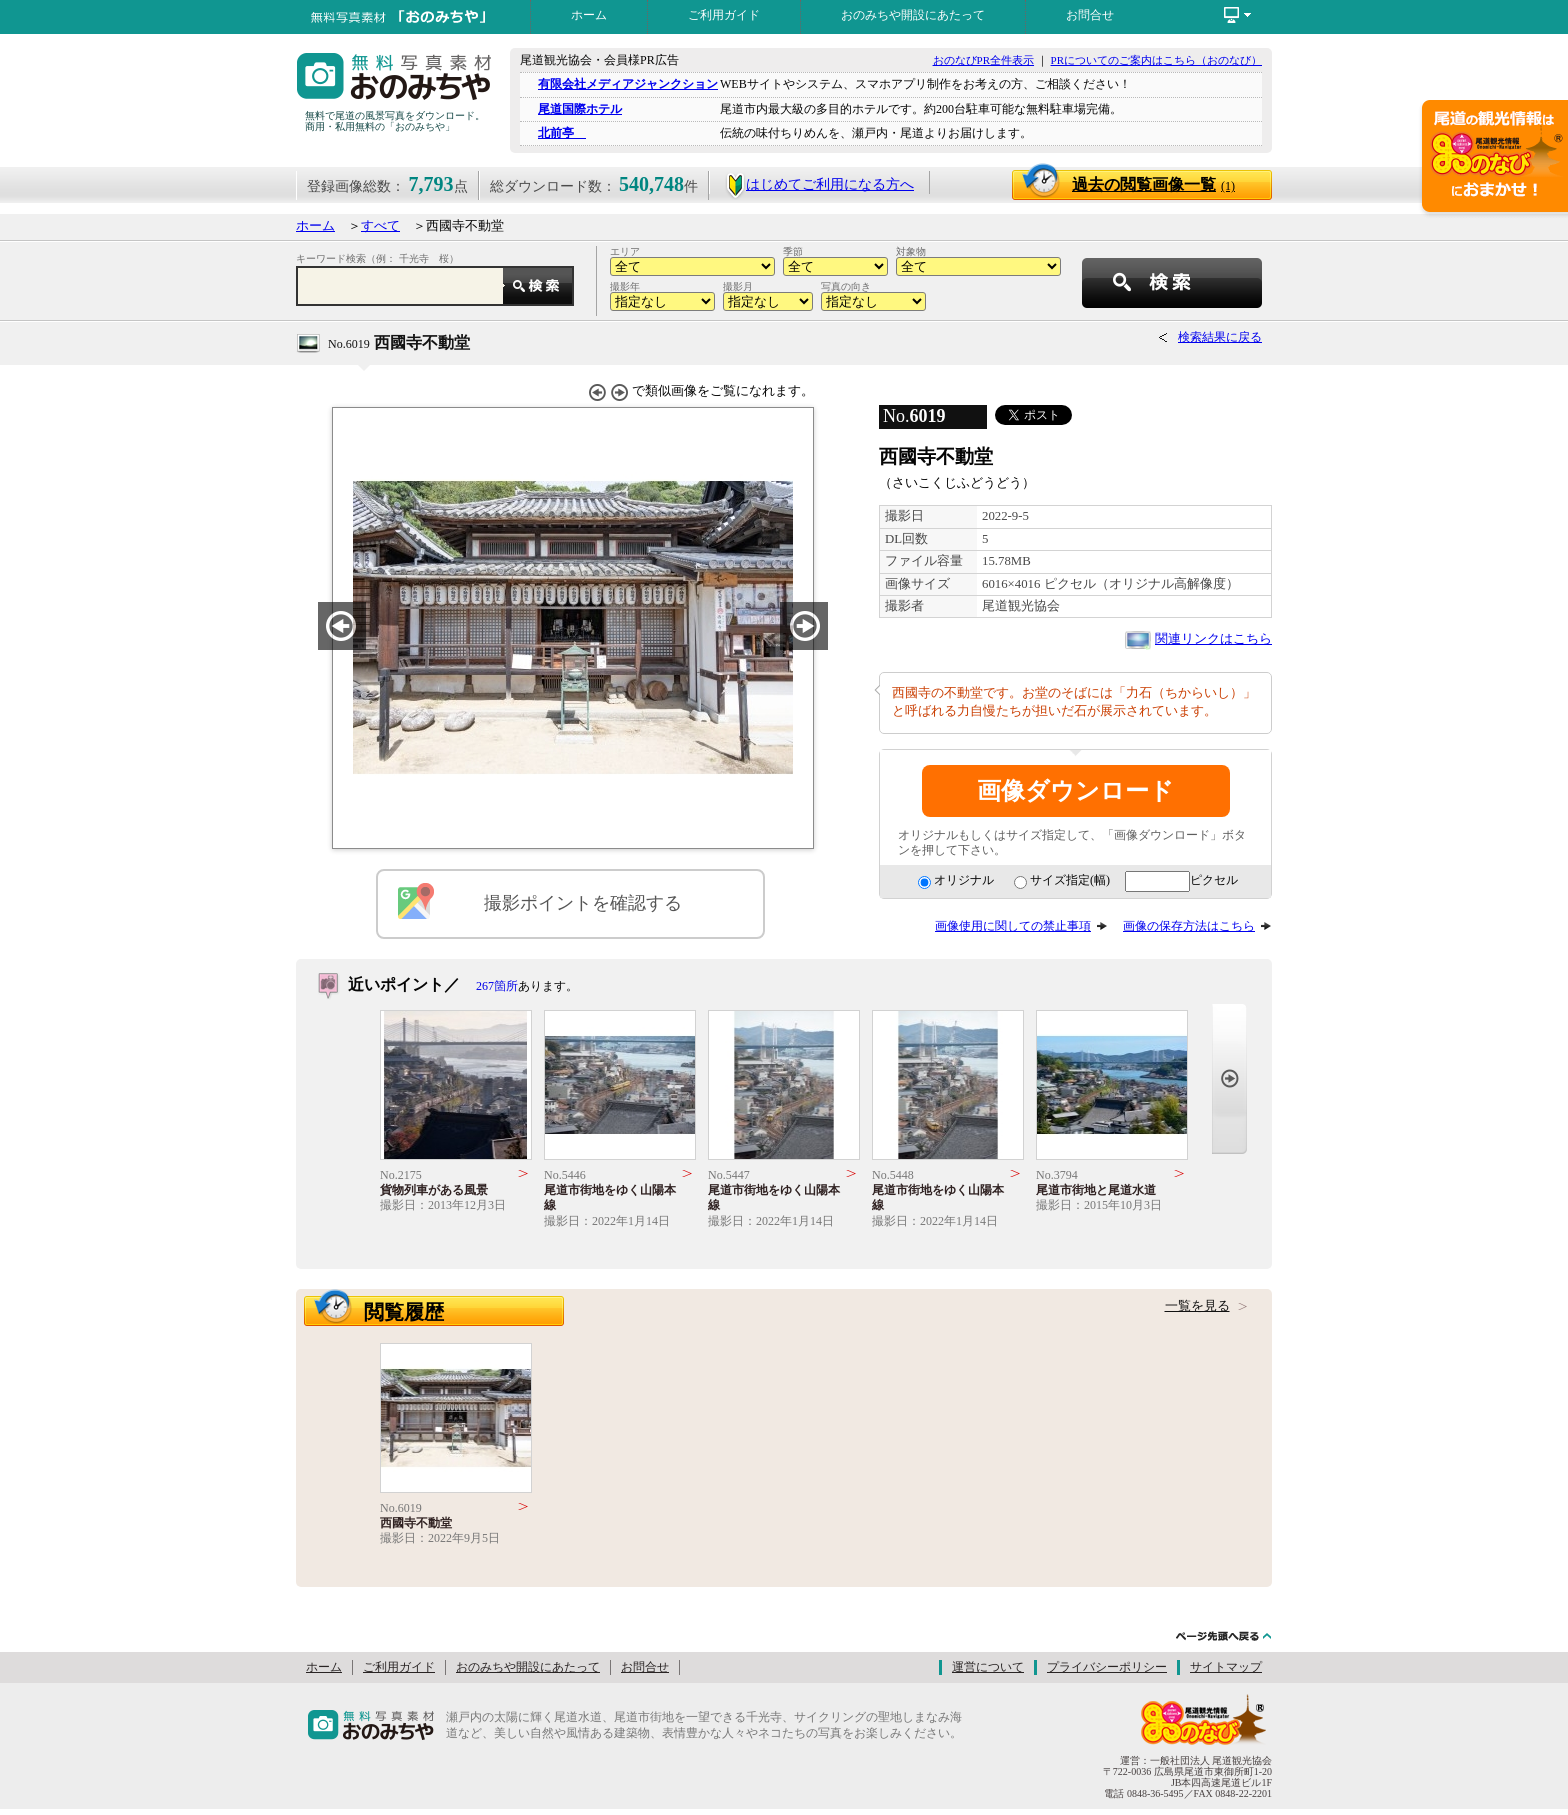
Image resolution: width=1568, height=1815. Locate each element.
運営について (988, 1667)
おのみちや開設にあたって (913, 15)
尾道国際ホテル (580, 109)
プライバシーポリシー (1107, 1667)
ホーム (589, 15)
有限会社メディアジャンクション (628, 84)
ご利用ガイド (724, 15)
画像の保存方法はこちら (1189, 926)
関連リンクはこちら (1213, 639)
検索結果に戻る (1220, 337)
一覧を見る (1197, 1306)
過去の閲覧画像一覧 (1153, 184)
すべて (380, 226)
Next (1229, 1078)
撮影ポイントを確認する (583, 903)
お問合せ (1090, 15)
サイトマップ (1226, 1667)
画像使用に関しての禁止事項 (1013, 926)
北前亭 (562, 133)
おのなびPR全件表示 (983, 60)
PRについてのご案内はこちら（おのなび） (1156, 60)
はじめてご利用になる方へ (819, 184)
